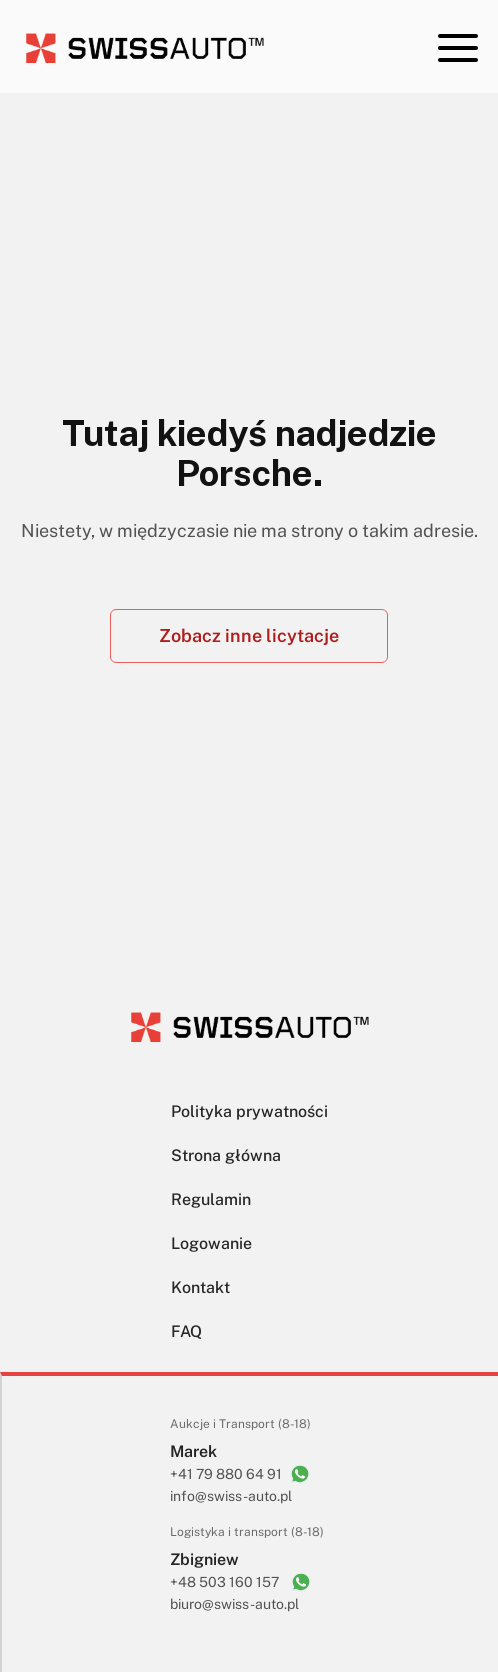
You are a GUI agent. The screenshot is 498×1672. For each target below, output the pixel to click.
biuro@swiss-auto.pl (234, 1604)
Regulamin (211, 1199)
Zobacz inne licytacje (249, 635)
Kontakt (200, 1287)
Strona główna (226, 1155)
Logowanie (211, 1243)
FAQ (186, 1331)
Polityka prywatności (249, 1111)
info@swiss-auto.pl (231, 1496)
